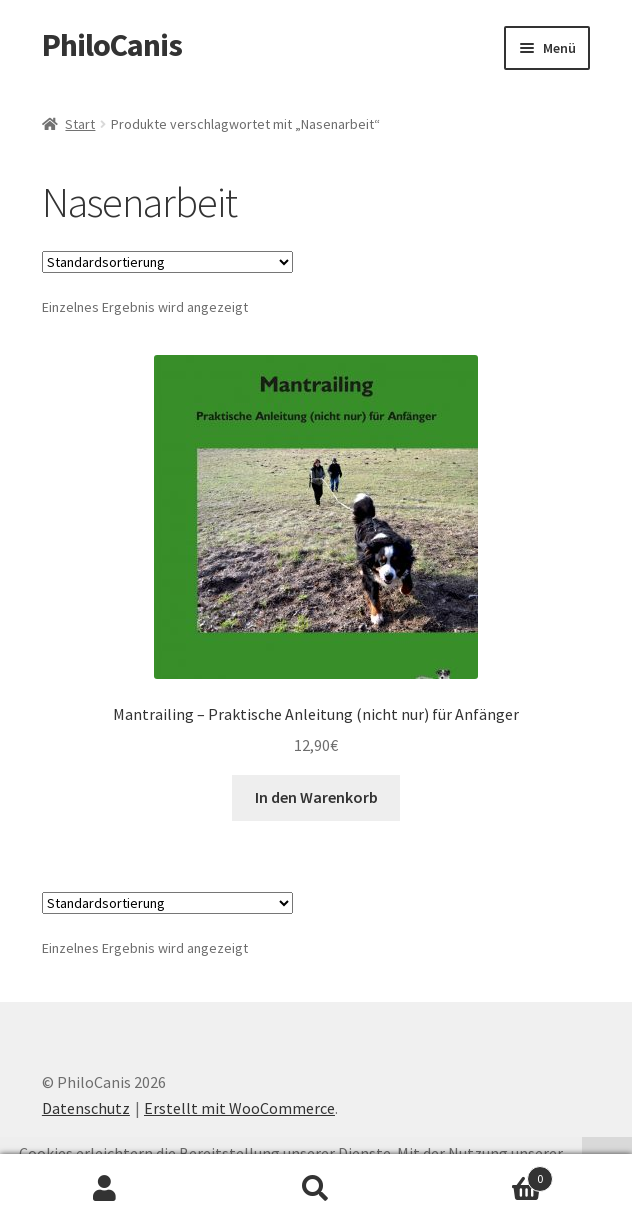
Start (80, 124)
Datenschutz (86, 1108)
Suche (316, 1189)
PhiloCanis (112, 45)
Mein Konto (105, 1189)
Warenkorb (486, 1174)
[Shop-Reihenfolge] (167, 262)
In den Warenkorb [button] (316, 797)
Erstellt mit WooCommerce (239, 1108)
